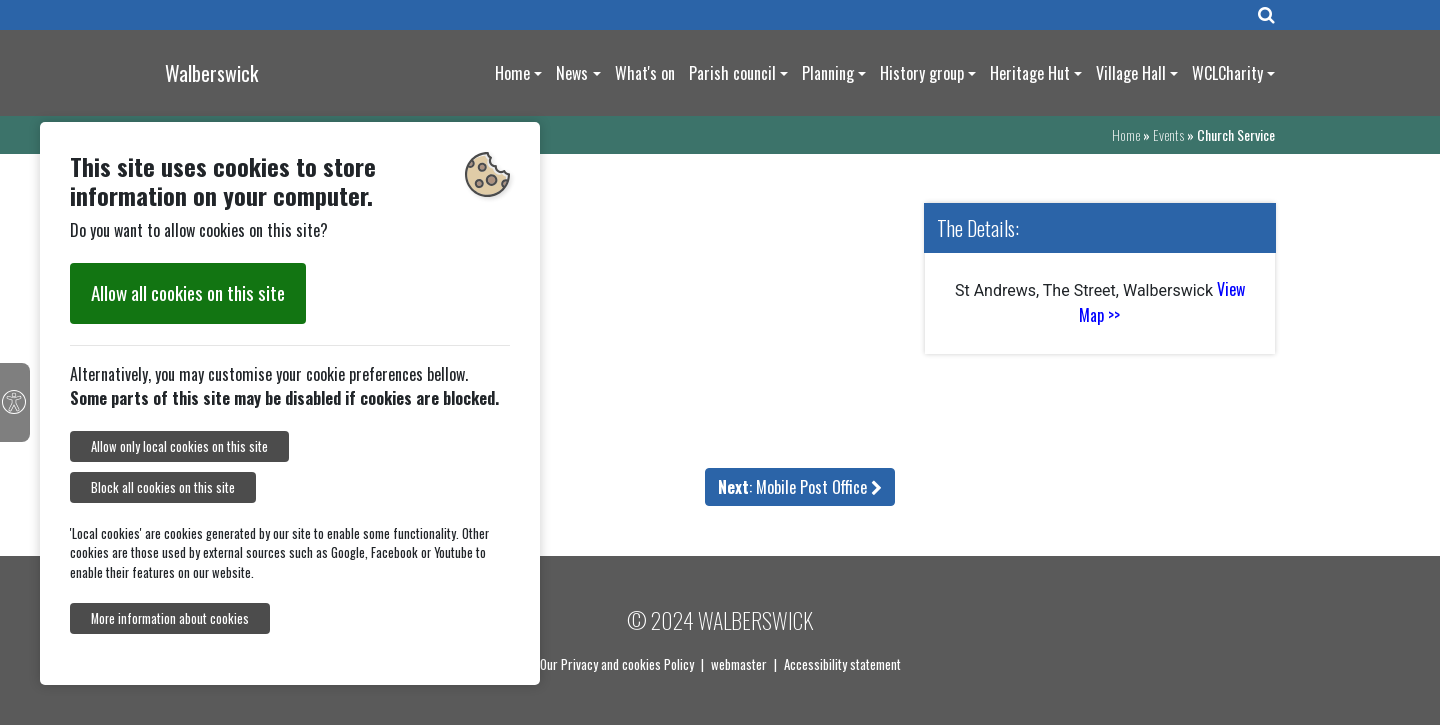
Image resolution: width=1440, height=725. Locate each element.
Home (512, 73)
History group (922, 73)
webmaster (739, 664)
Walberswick (211, 73)
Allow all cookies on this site (188, 292)
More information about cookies (170, 618)
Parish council (732, 73)
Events (1168, 134)
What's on (645, 73)
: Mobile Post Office (800, 487)
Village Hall (1131, 73)
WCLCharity (1227, 73)
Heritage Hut (1030, 73)
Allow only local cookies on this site (179, 446)
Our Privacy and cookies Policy (617, 664)
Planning (828, 73)
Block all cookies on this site (163, 487)
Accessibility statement (842, 664)
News (572, 73)
